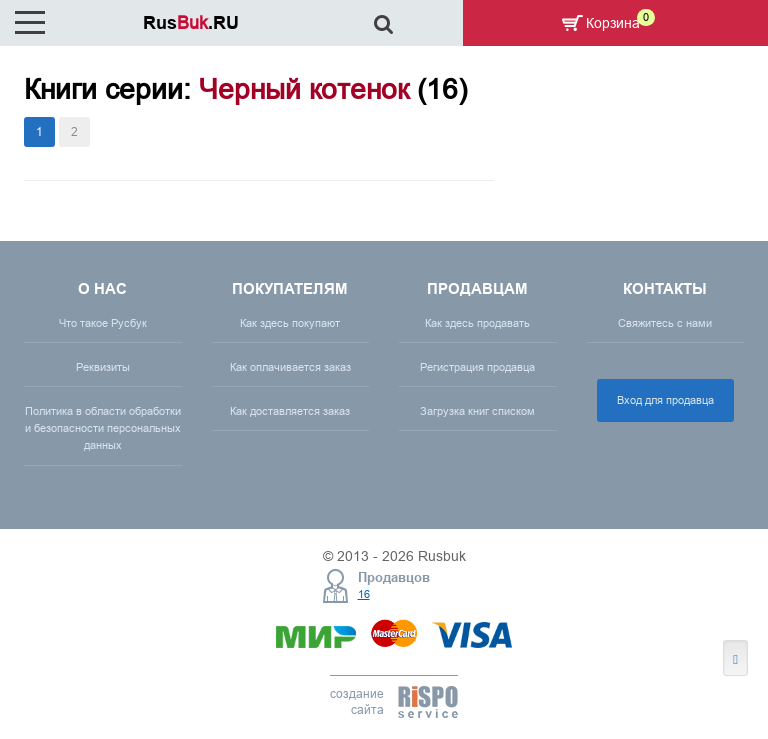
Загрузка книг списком (477, 411)
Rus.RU (191, 22)
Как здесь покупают (290, 323)
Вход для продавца (665, 400)
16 (364, 594)
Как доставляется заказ (290, 411)
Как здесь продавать (477, 323)
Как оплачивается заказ (290, 367)
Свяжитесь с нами (665, 323)
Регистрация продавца (477, 367)
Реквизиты (103, 367)
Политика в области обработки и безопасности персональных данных (103, 428)
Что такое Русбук (103, 323)
